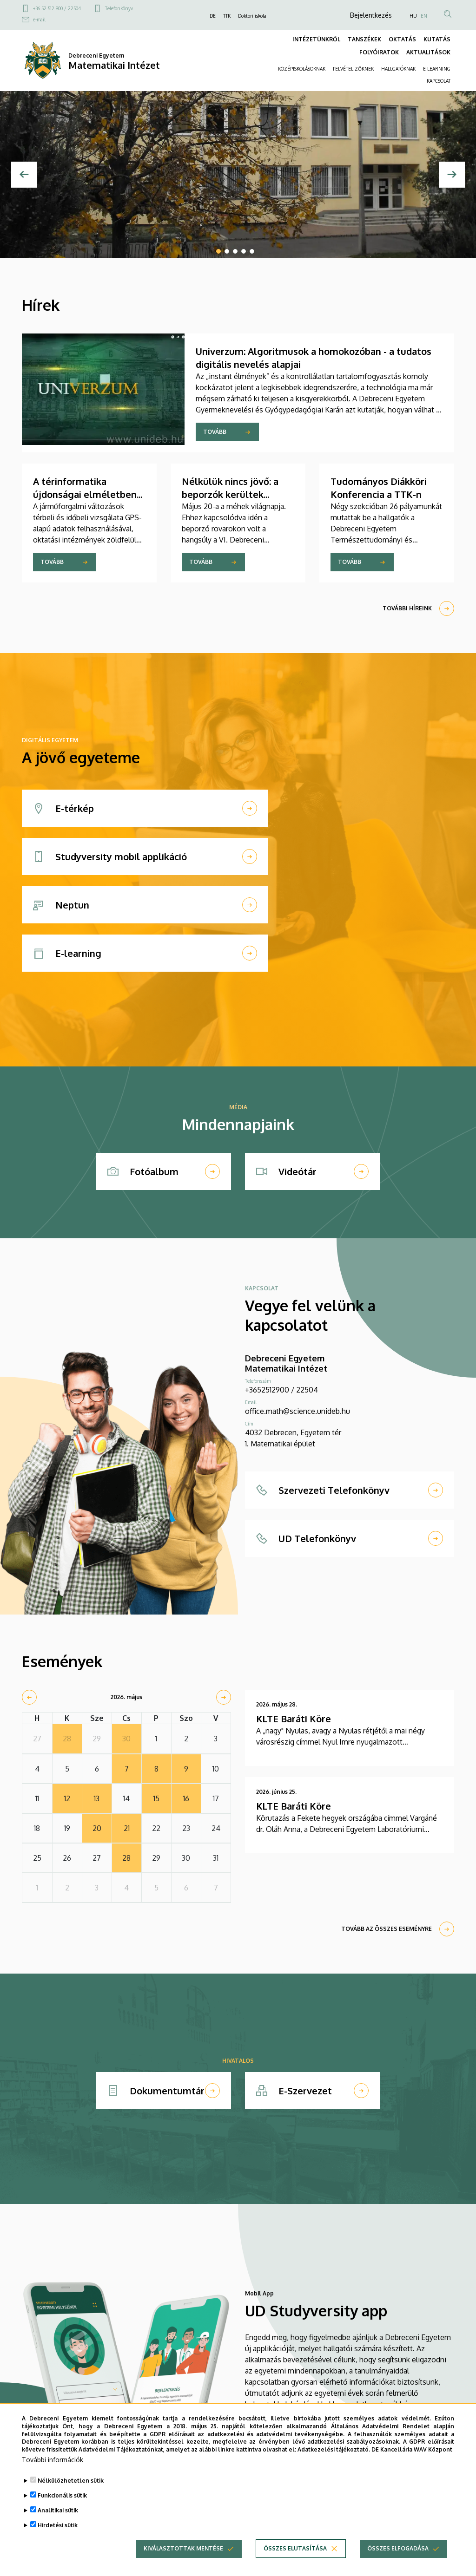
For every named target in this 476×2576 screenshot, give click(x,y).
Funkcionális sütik (62, 2505)
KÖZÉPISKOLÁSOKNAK (301, 69)
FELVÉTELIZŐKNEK (353, 69)
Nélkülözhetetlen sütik (71, 2490)
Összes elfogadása (398, 2558)
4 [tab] (243, 251)
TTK (227, 16)
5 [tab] (252, 251)
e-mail (39, 19)
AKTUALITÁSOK (428, 52)
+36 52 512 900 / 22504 (57, 8)
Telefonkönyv (119, 8)
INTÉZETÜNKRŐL (316, 39)
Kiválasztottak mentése (183, 2558)
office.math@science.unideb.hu (297, 1411)
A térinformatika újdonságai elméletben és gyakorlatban (85, 494)
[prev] (29, 1697)
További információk (52, 2470)
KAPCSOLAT (438, 81)
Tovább (214, 431)
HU (413, 16)
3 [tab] (235, 251)
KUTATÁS (436, 39)
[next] (223, 1697)
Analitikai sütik (58, 2520)
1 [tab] (218, 251)
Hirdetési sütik (58, 2535)
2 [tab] (227, 251)
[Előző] (24, 175)
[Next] (452, 175)
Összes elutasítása (295, 2558)
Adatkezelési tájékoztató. (334, 2459)
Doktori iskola (252, 16)
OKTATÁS (402, 39)
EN (424, 16)
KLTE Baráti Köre (293, 1719)
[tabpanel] (238, 174)
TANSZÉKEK (364, 39)
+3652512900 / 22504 (281, 1389)
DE (213, 16)
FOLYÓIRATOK (379, 52)
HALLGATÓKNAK (398, 69)
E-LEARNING (436, 69)
